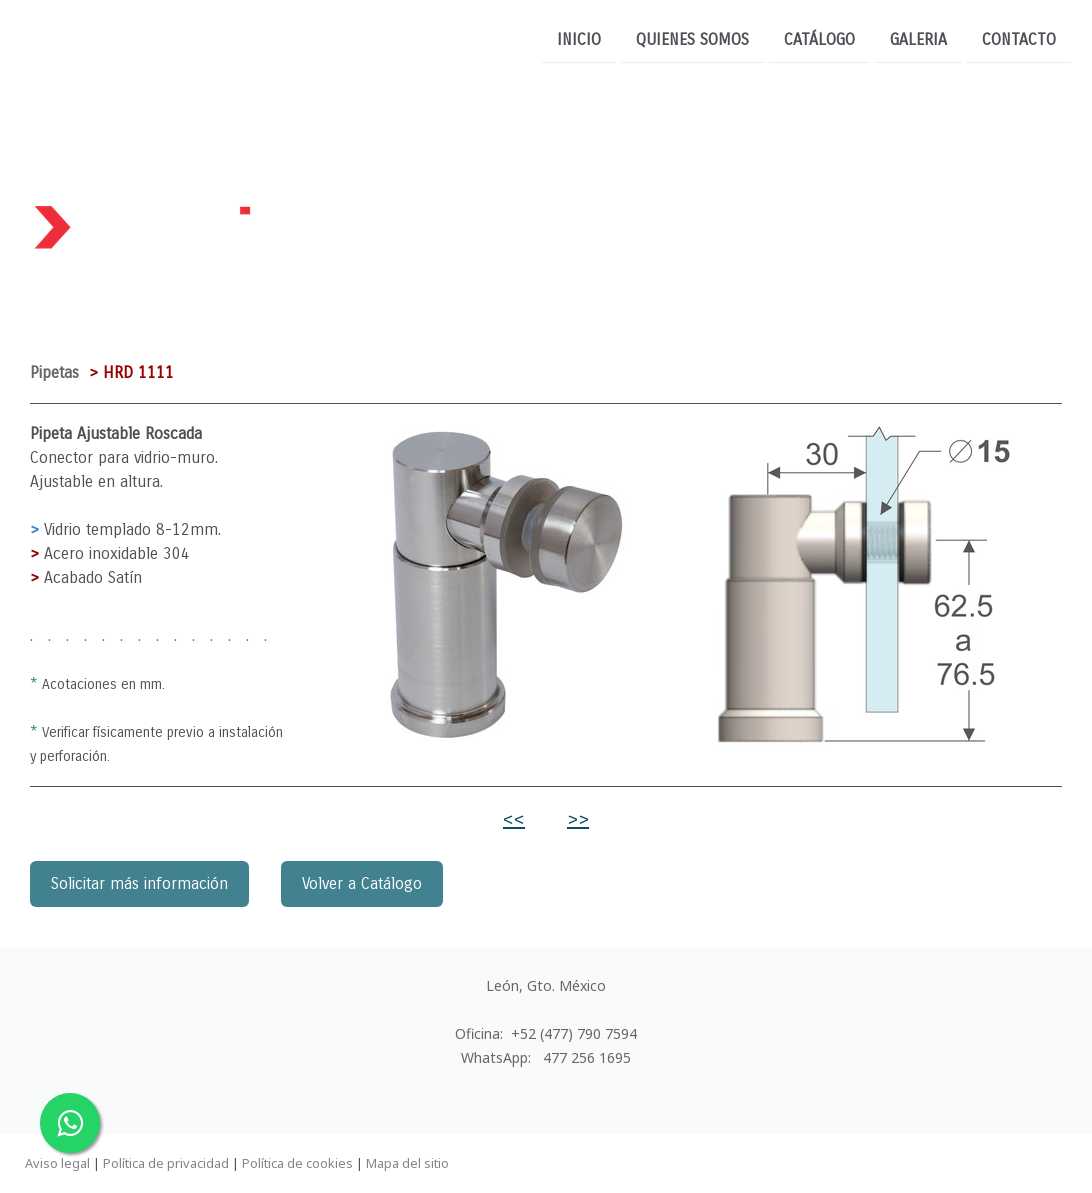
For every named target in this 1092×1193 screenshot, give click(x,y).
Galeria (918, 38)
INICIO (579, 38)
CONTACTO (1019, 38)
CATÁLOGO (819, 38)
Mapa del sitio (407, 1163)
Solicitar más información (139, 883)
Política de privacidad (166, 1163)
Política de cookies (297, 1163)
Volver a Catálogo (362, 883)
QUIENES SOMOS (692, 38)
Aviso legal (57, 1163)
